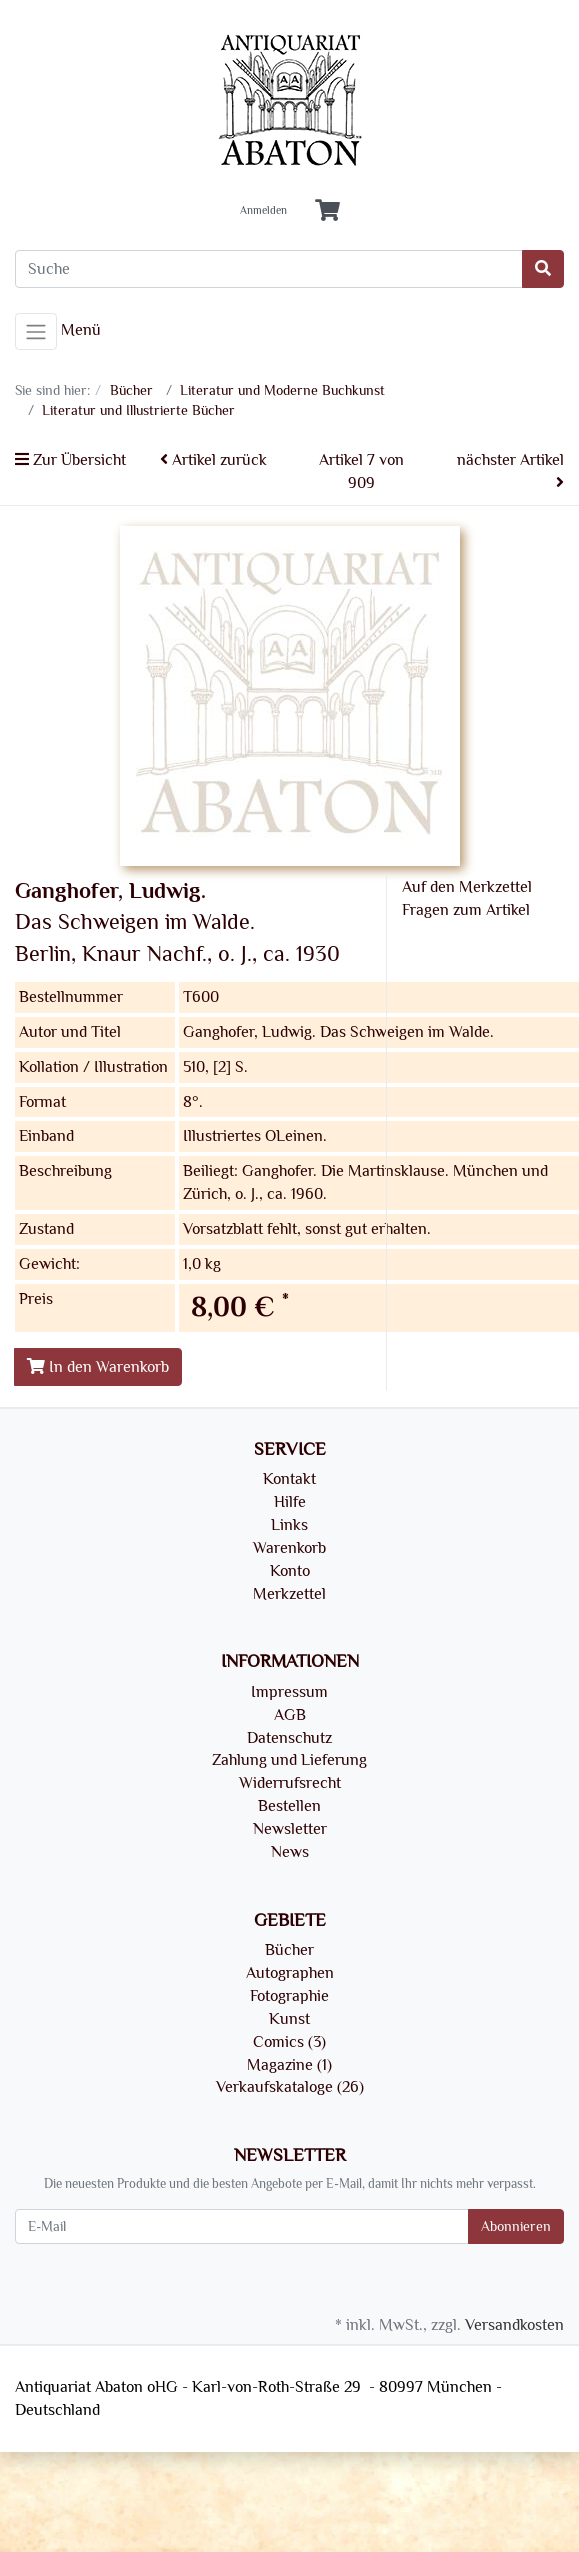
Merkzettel (289, 1594)
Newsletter (290, 1829)
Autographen (290, 1973)
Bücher (289, 1950)
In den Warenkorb (98, 1367)
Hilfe (290, 1502)
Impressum (289, 1692)
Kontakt (289, 1479)
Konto (290, 1571)
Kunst (289, 2019)
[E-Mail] (242, 2226)
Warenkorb (289, 1548)
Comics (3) (289, 2042)
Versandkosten (514, 2325)
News (290, 1852)
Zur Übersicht (70, 460)
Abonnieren (516, 2226)
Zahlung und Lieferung (289, 1760)
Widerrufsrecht (290, 1783)
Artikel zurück (213, 460)
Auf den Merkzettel (467, 887)
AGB (290, 1715)
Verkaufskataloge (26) (290, 2087)
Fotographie (289, 1996)
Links (289, 1525)
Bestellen (289, 1806)
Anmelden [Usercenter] (263, 211)
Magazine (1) (289, 2065)
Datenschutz (289, 1738)
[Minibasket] (327, 211)
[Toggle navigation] (36, 332)
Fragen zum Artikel (466, 910)
